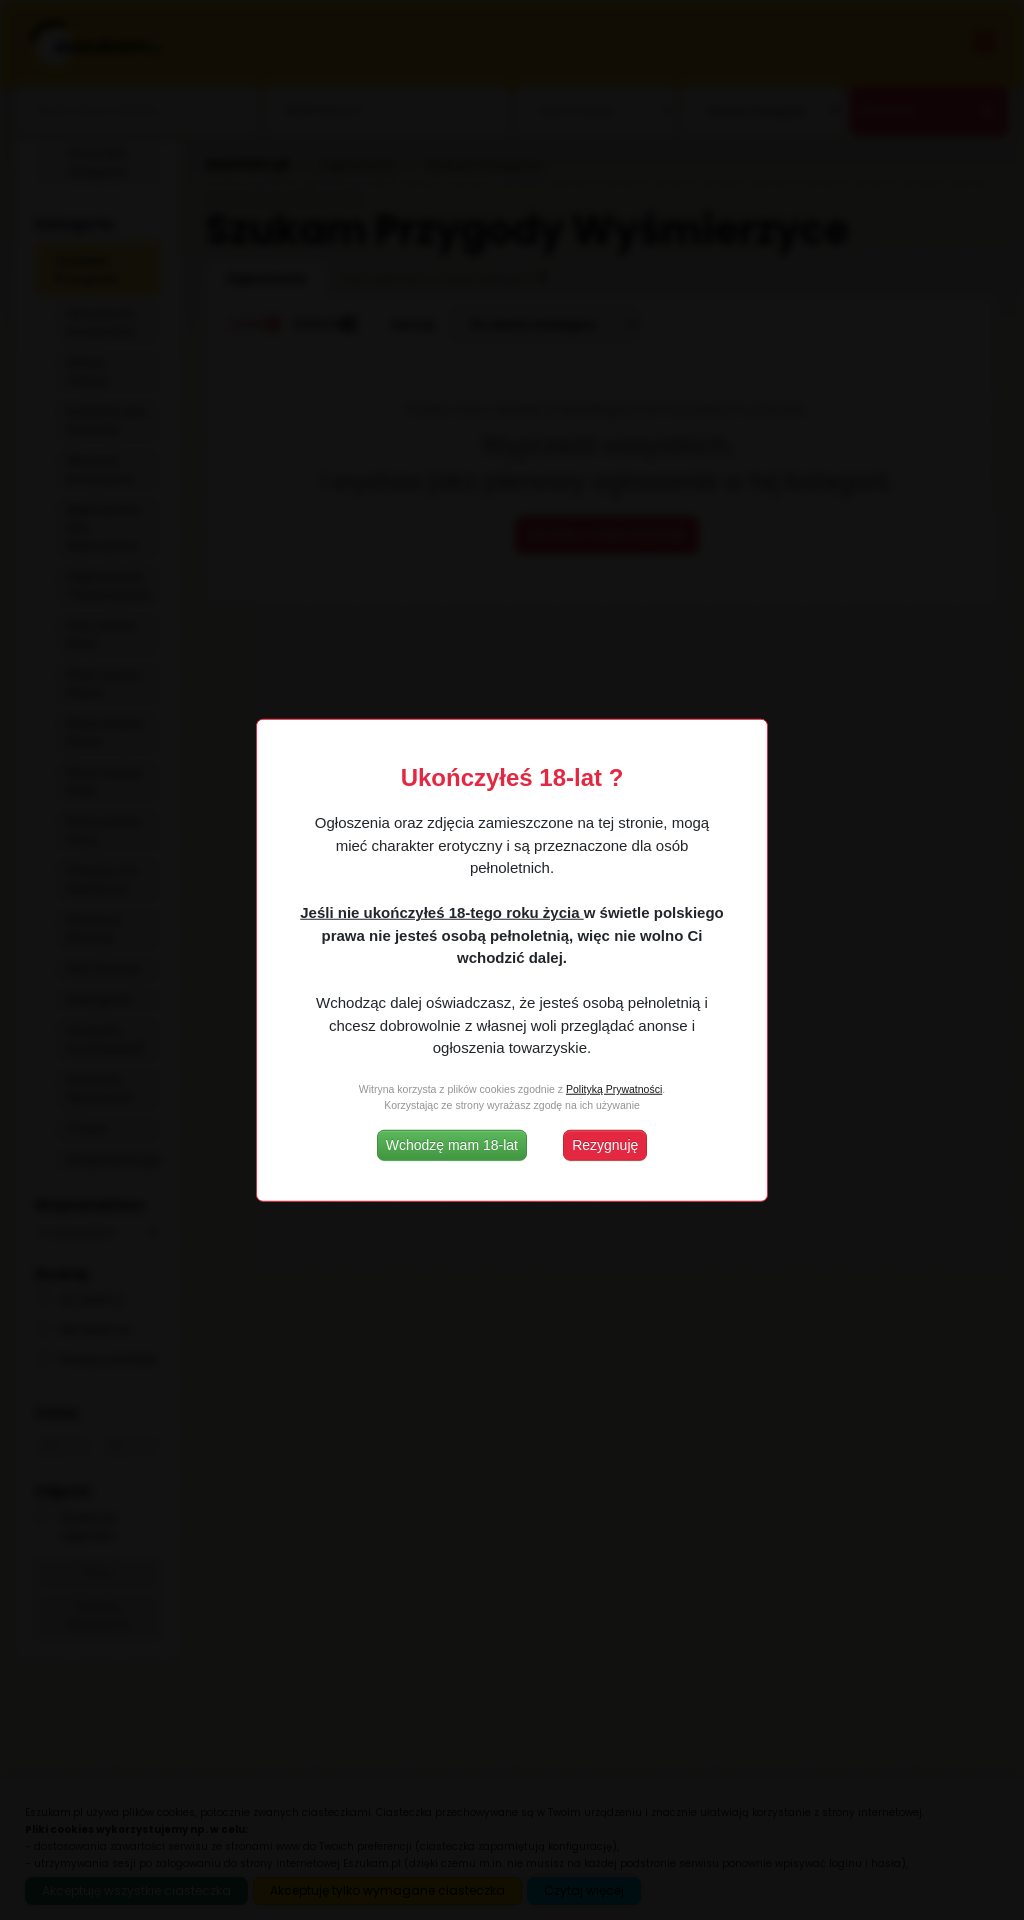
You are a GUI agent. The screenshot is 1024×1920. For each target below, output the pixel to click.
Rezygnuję (605, 1144)
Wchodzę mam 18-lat (452, 1144)
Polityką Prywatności (614, 1089)
